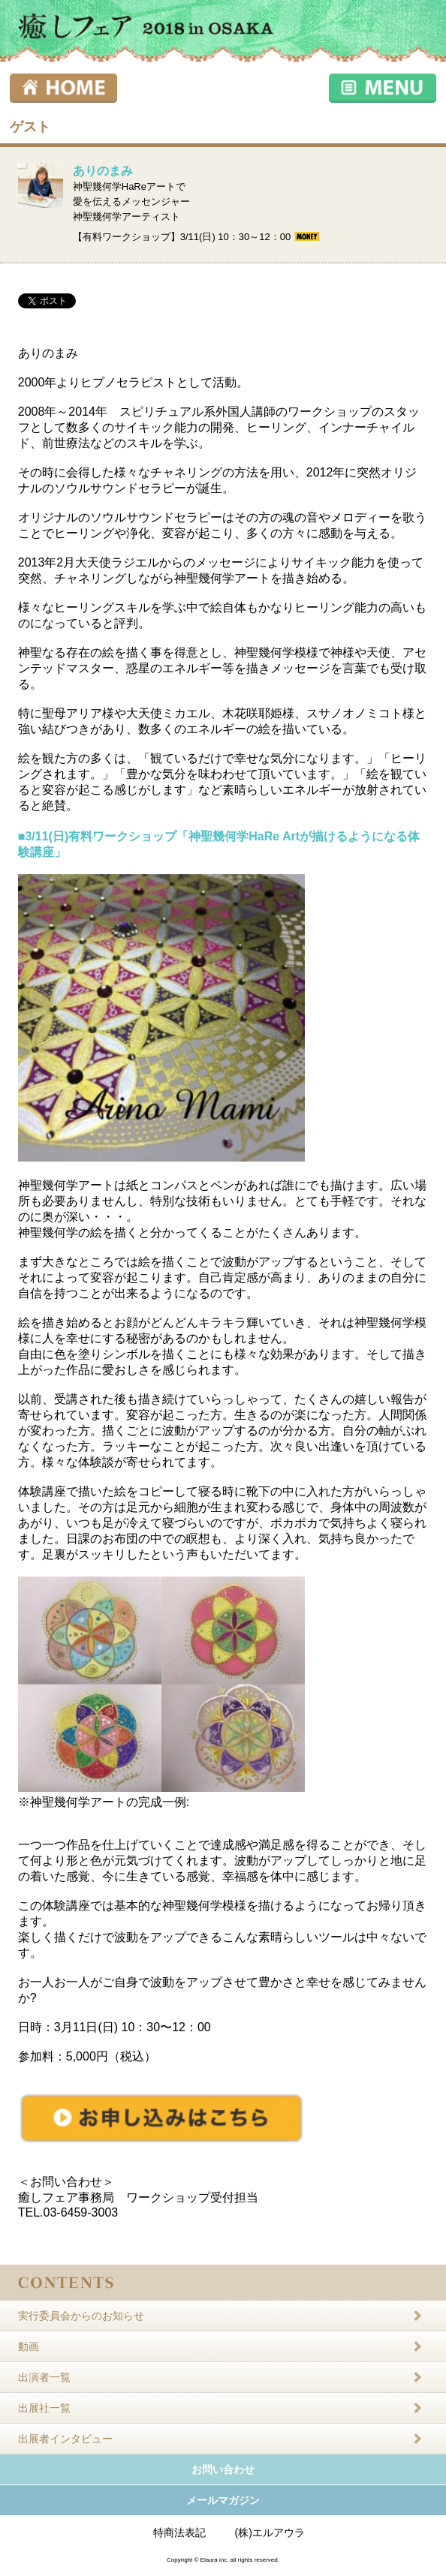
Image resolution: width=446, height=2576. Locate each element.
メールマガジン (223, 2500)
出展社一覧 (44, 2408)
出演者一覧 (44, 2377)
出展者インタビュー (65, 2439)
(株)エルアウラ (270, 2532)
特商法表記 (179, 2532)
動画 (28, 2346)
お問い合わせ (223, 2469)
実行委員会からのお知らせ (81, 2316)
